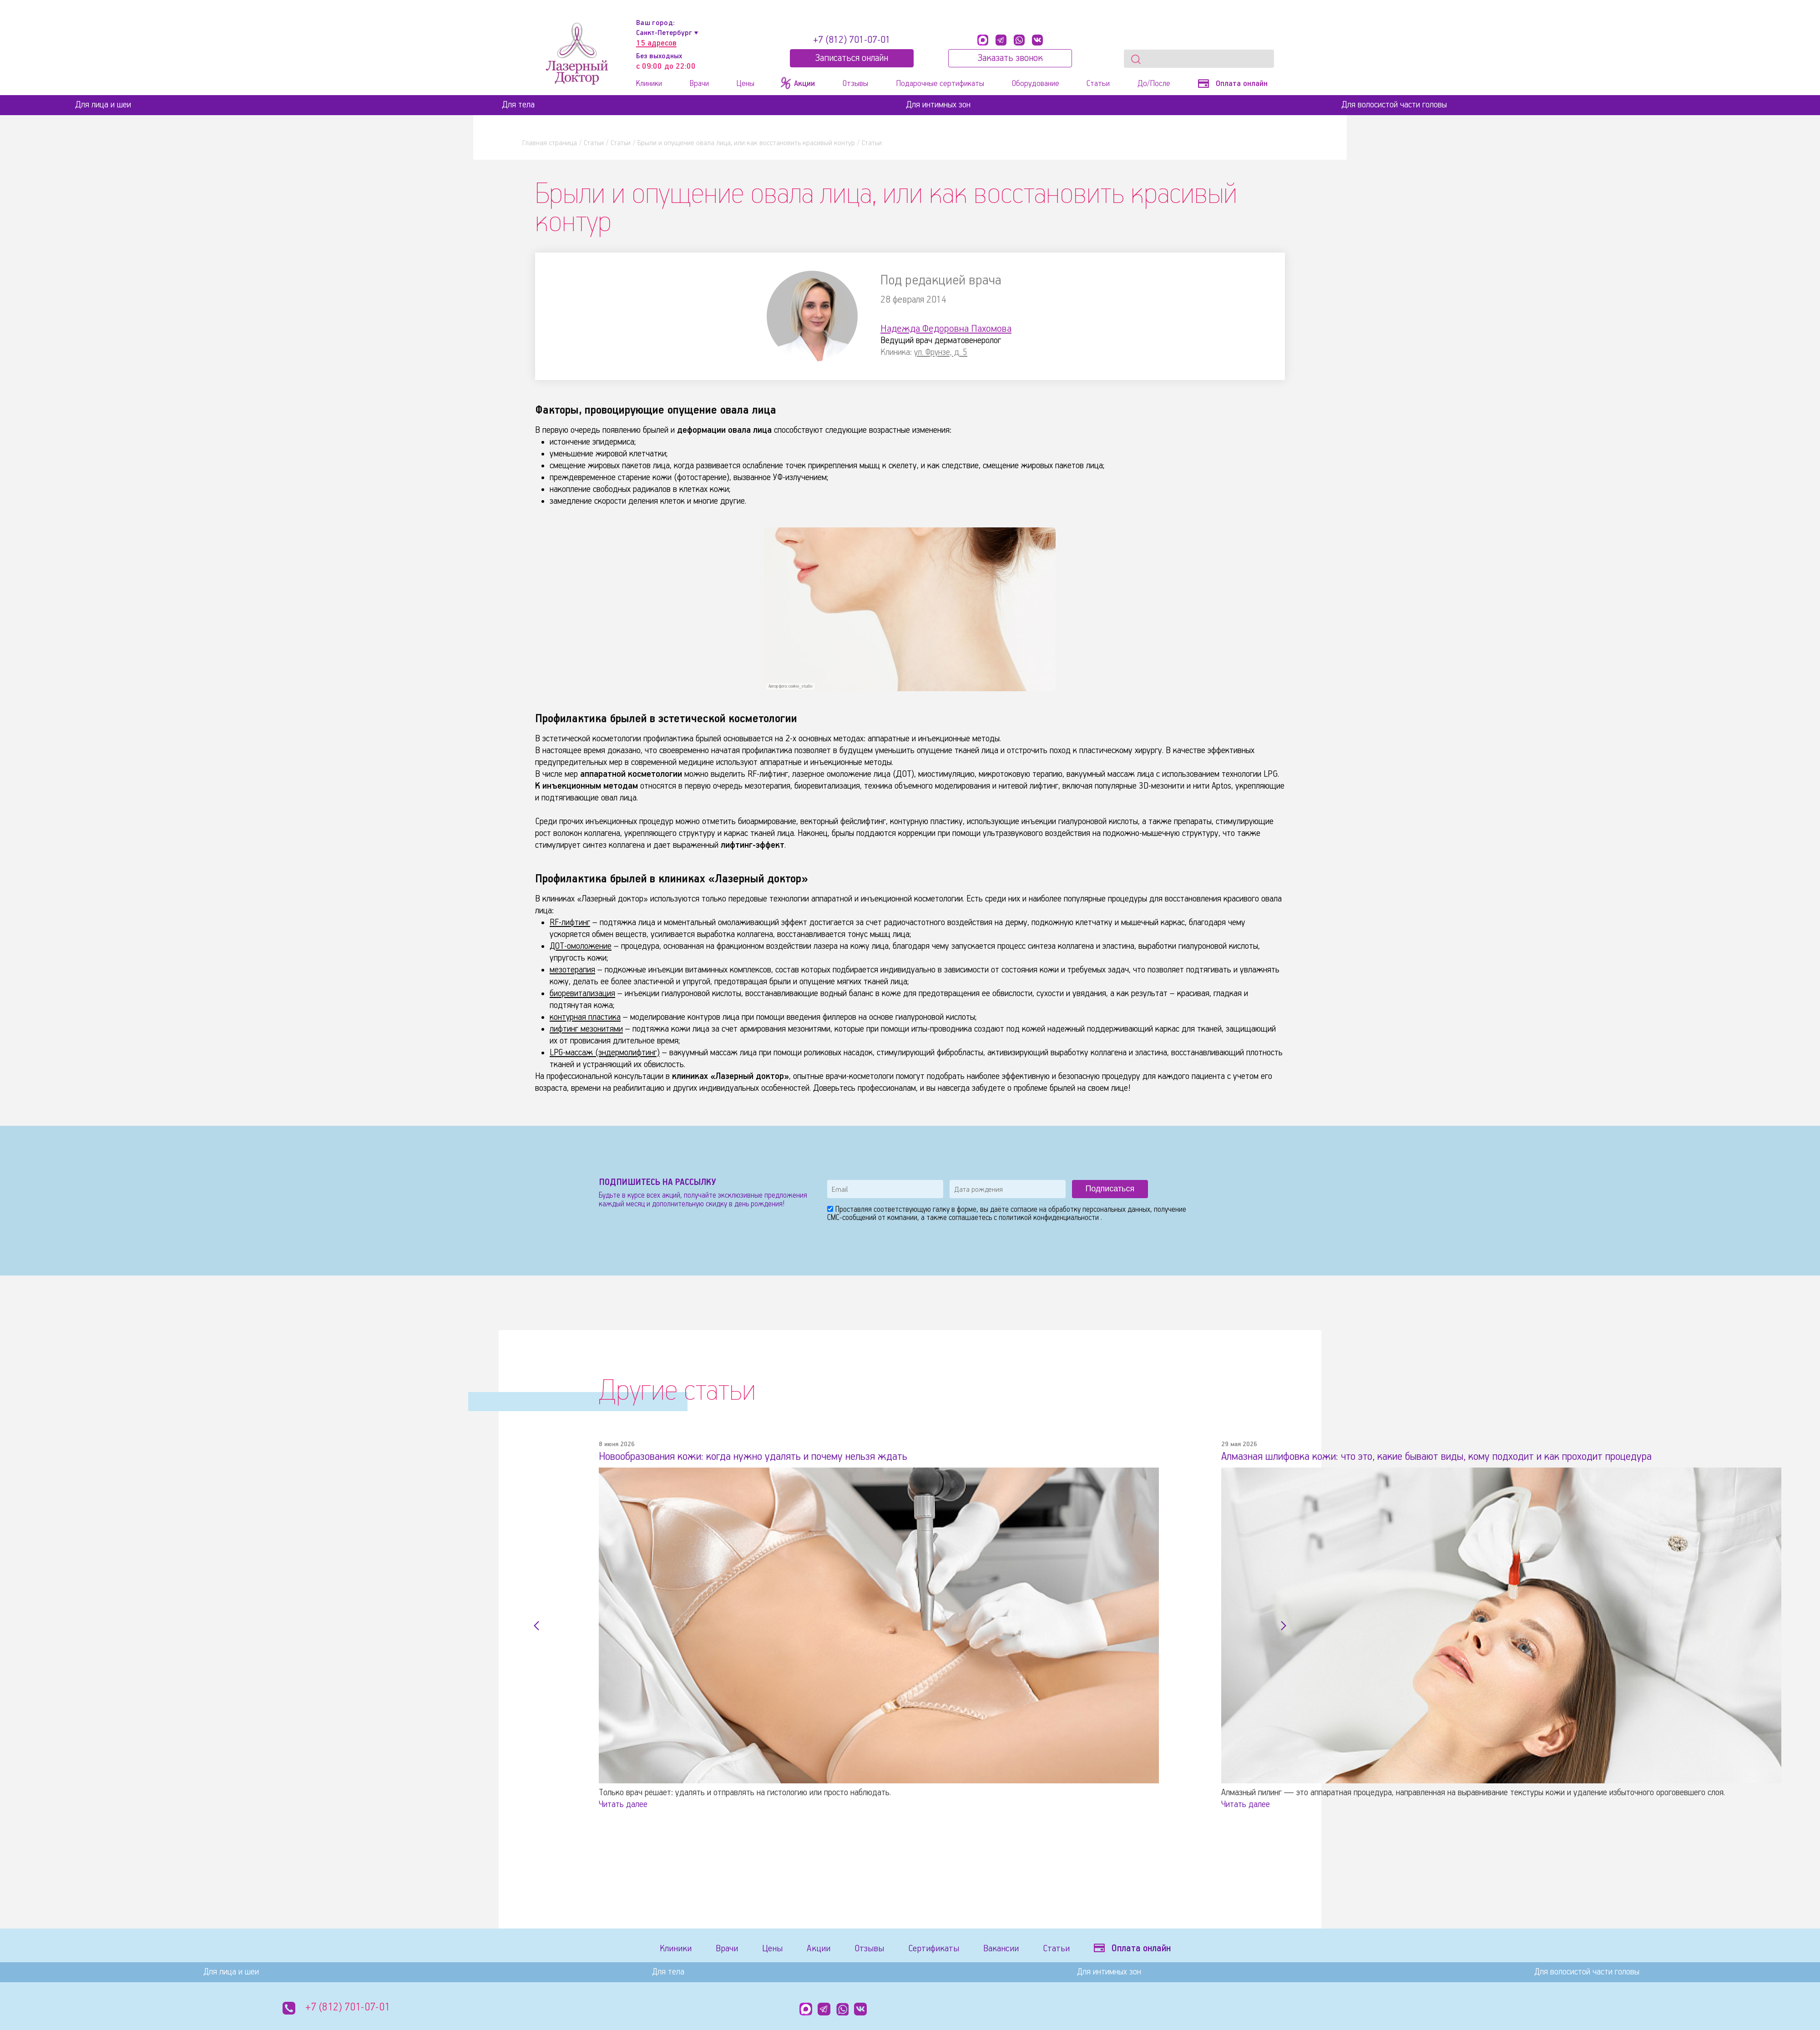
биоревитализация (582, 993)
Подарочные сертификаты (940, 83)
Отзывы (855, 83)
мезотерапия (572, 970)
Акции (821, 1948)
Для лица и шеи (103, 105)
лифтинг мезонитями (586, 1029)
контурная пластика (585, 1017)
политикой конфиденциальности (1050, 1218)
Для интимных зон (938, 105)
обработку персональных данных (1099, 1209)
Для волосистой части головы (1394, 105)
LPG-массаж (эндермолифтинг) (605, 1053)
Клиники (649, 83)
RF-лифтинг (570, 922)
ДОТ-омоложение (581, 946)
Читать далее (623, 1804)
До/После (1154, 83)
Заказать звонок (1010, 58)
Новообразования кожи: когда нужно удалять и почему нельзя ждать (761, 1456)
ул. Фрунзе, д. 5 (941, 352)
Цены (745, 83)
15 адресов (656, 43)
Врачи (699, 83)
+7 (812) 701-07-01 (851, 40)
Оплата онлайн (1233, 83)
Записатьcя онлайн (851, 58)
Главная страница (549, 143)
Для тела (518, 105)
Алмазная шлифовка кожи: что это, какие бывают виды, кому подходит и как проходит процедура (1448, 1456)
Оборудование (1035, 83)
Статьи (1098, 83)
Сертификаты (939, 1948)
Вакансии (1007, 1948)
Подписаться (1109, 1188)
